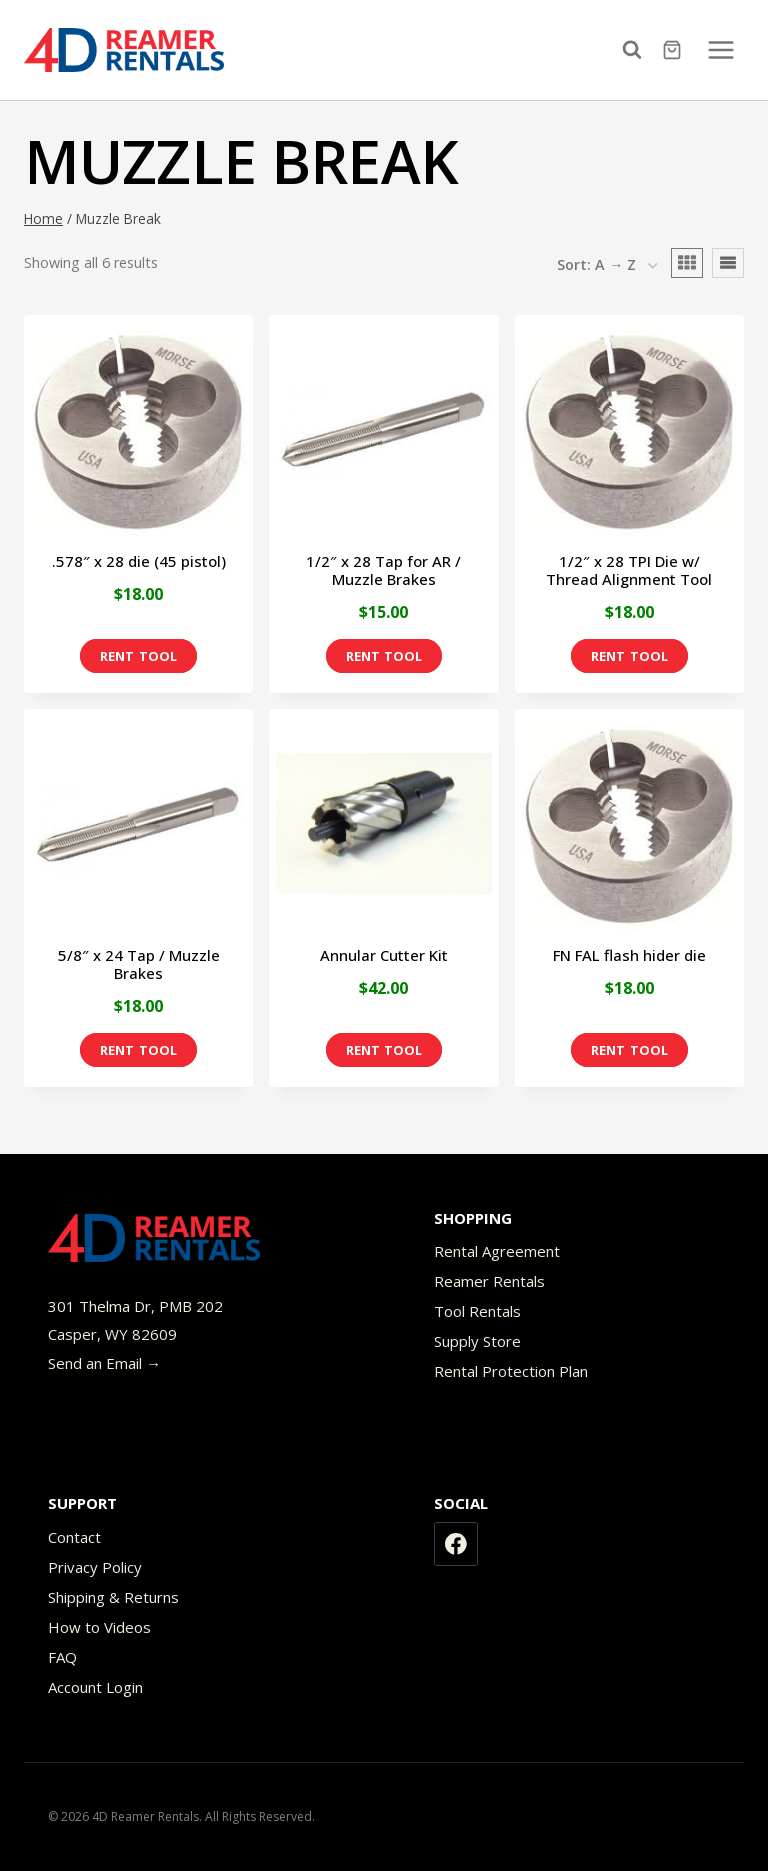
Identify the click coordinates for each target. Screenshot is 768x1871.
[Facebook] (456, 1544)
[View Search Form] (637, 50)
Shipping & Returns (113, 1597)
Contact (74, 1537)
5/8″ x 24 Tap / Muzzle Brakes (139, 964)
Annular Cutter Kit (384, 955)
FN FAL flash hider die (629, 955)
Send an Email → (104, 1363)
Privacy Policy (95, 1567)
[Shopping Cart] (674, 50)
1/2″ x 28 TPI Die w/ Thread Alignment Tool (629, 570)
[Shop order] (607, 266)
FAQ (62, 1657)
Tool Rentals (477, 1311)
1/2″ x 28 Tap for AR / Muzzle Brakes (383, 570)
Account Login (95, 1687)
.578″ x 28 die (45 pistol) (139, 561)
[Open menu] (720, 49)
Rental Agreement (497, 1251)
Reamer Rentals (489, 1281)
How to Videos (99, 1627)
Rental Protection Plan (511, 1371)
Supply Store (477, 1341)
